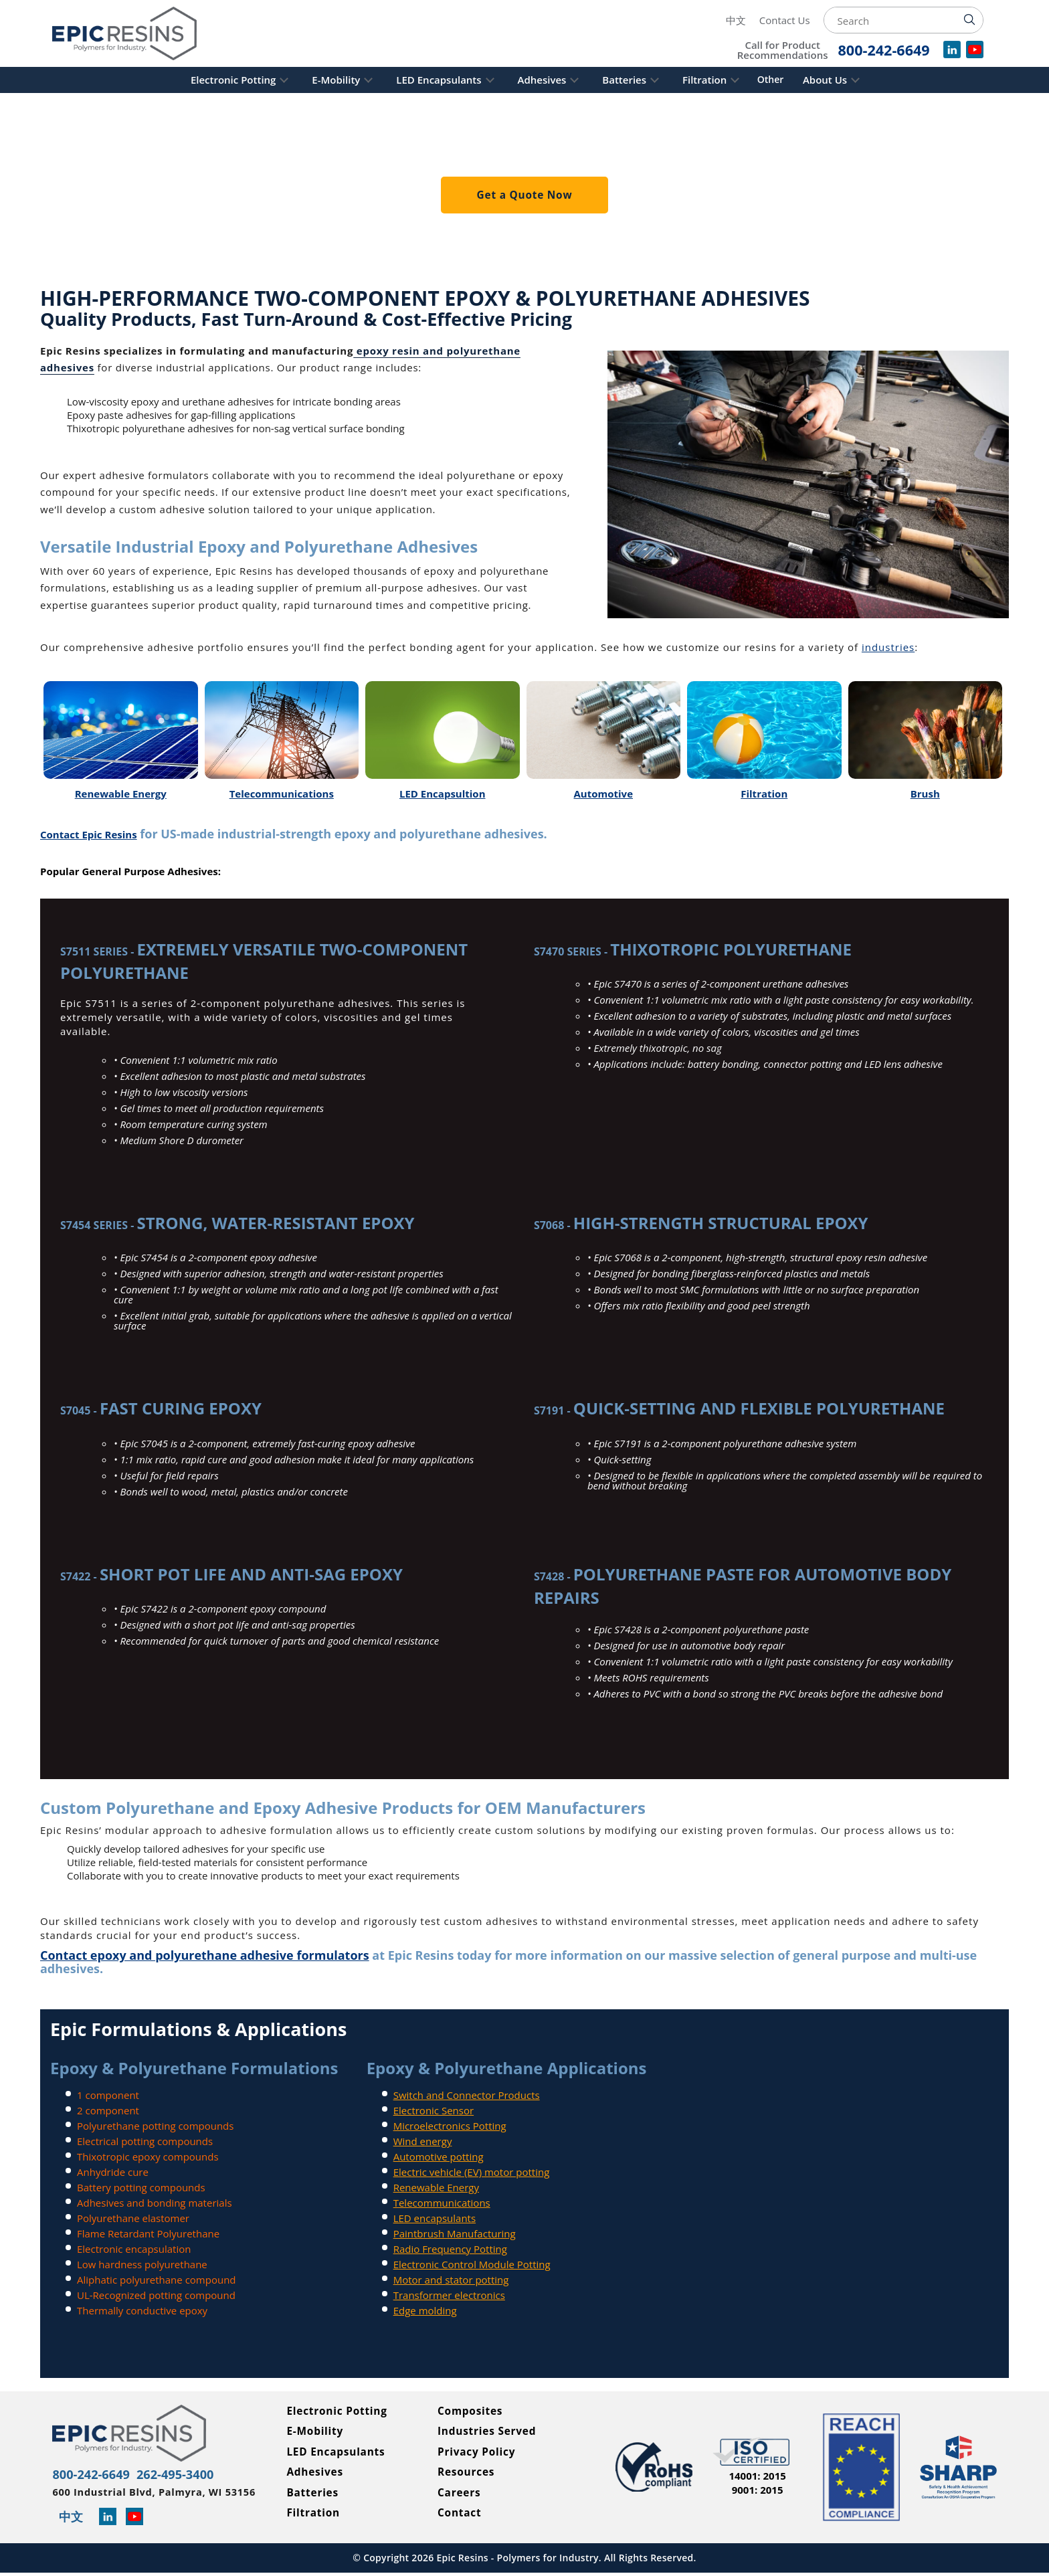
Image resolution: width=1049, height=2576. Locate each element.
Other (808, 79)
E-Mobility (305, 79)
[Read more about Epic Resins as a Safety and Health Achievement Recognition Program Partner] (958, 2469)
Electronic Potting (187, 79)
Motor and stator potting (451, 2279)
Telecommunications (281, 793)
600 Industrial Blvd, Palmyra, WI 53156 (150, 2495)
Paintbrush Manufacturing (454, 2233)
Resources (467, 2474)
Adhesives (542, 79)
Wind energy (422, 2141)
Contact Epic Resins (88, 834)
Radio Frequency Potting (450, 2249)
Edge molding (425, 2310)
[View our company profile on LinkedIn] (952, 54)
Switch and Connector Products (466, 2095)
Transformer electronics (449, 2295)
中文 (736, 20)
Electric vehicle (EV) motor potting (471, 2172)
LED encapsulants (434, 2218)
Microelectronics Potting (449, 2125)
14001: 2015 (757, 2478)
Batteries (639, 79)
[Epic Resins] (135, 33)
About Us (871, 79)
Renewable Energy (121, 793)
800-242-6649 (100, 2475)
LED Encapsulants (423, 79)
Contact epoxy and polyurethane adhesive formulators (204, 1955)
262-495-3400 (202, 2475)
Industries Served (489, 2432)
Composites (471, 2412)
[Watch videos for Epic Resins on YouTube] (974, 54)
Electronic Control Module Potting (472, 2264)
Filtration (735, 79)
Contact (460, 2515)
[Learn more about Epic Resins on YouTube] (140, 2521)
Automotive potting (438, 2156)
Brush (925, 793)
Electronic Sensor (433, 2110)
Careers (460, 2495)
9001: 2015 (757, 2492)
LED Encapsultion (442, 793)
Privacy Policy (478, 2453)
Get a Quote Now (524, 194)
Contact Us (784, 20)
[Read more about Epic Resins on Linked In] (113, 2521)
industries (888, 647)
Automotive (603, 793)
